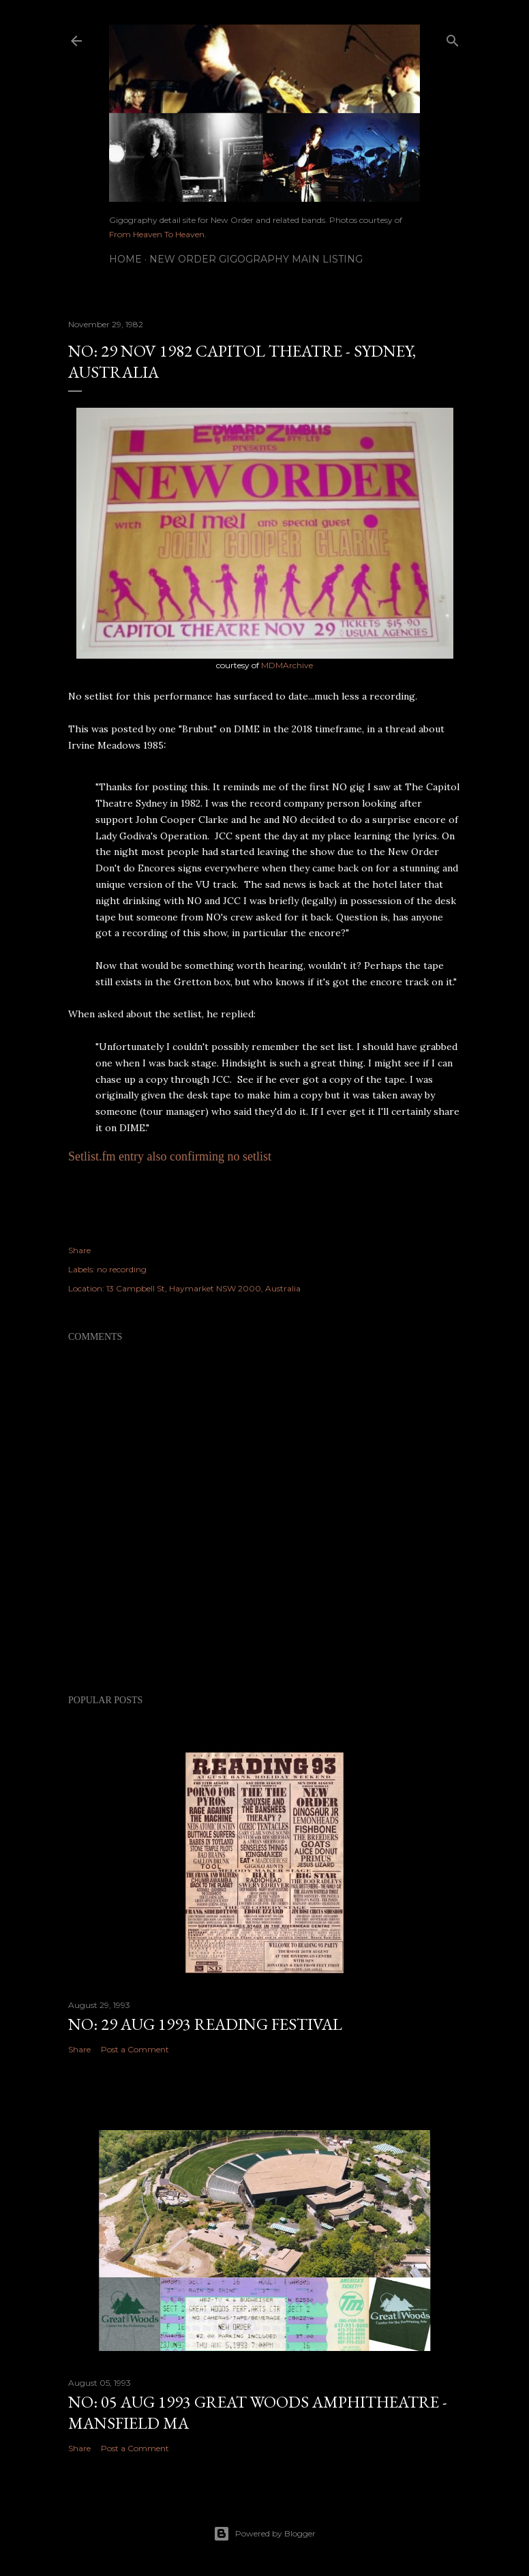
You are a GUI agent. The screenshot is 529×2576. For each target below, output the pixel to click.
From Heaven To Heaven (157, 234)
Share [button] (79, 1250)
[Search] (452, 38)
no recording (122, 1269)
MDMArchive (287, 665)
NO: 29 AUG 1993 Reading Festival (205, 2024)
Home (125, 259)
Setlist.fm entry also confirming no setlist (169, 1156)
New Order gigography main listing (256, 259)
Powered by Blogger (264, 2534)
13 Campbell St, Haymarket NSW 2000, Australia (203, 1288)
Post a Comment (135, 2049)
